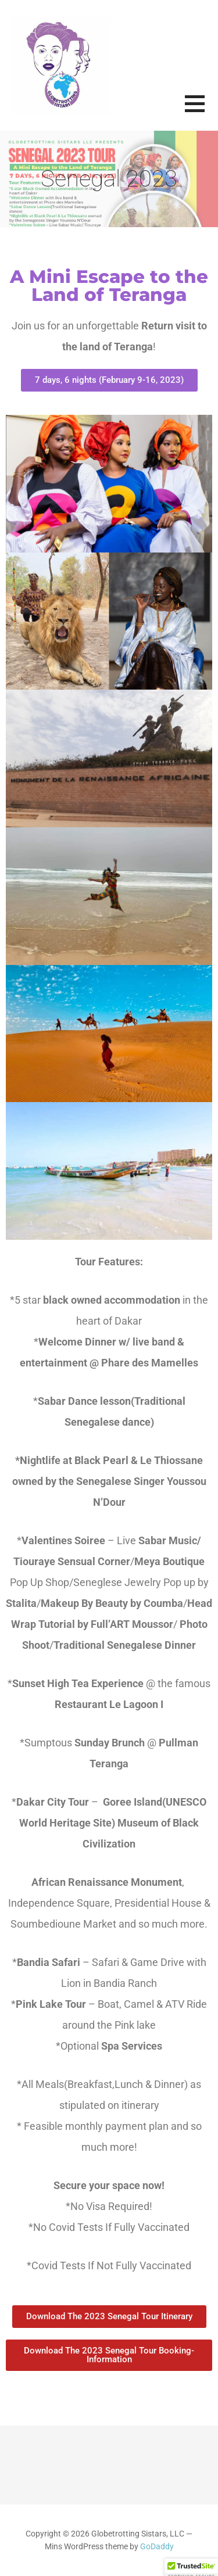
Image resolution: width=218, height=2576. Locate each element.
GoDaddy (157, 2547)
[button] (201, 110)
